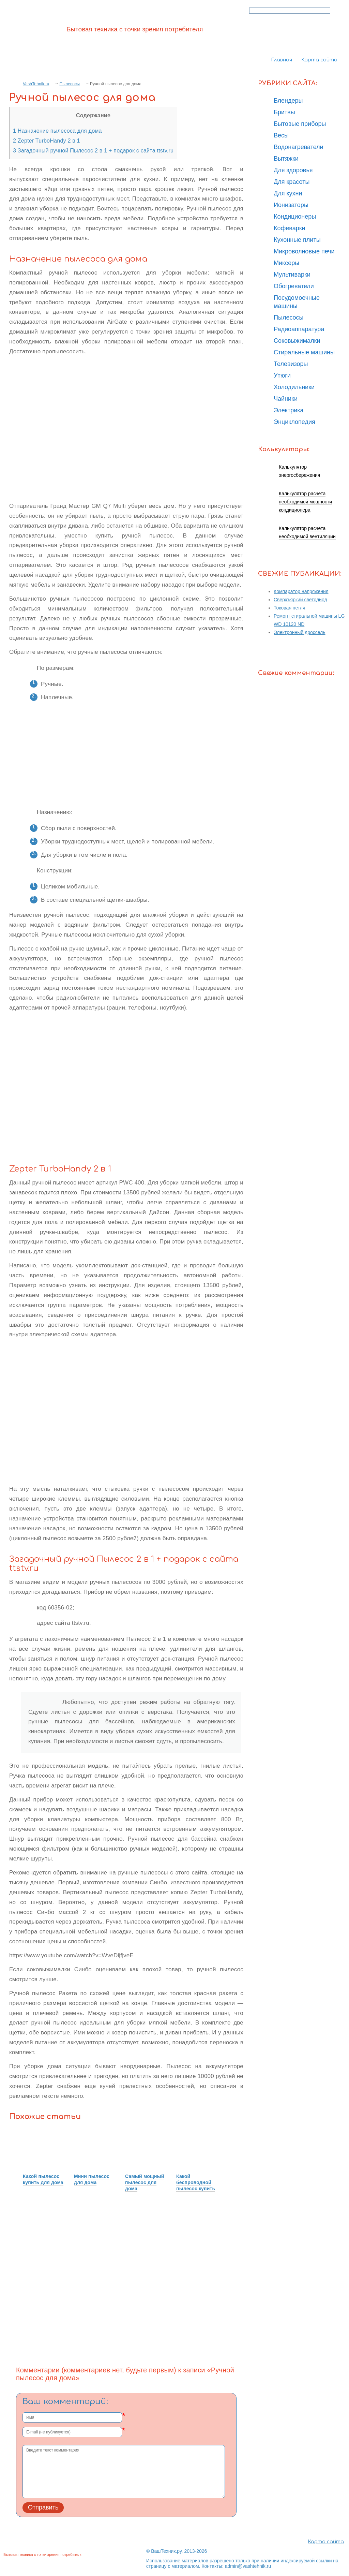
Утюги (282, 375)
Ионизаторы (291, 205)
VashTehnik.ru (36, 84)
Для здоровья (293, 170)
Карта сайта (319, 59)
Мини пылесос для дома (91, 2179)
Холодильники (294, 387)
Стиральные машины (304, 352)
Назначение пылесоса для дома (57, 131)
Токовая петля (289, 607)
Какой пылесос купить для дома (43, 2179)
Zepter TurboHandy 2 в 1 (46, 140)
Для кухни (288, 193)
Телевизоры (291, 363)
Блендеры (288, 100)
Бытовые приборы (300, 123)
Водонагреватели (298, 147)
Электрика (289, 410)
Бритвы (284, 112)
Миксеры (286, 263)
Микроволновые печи (304, 251)
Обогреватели (294, 286)
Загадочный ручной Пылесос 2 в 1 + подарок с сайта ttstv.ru (93, 150)
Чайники (286, 398)
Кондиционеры (295, 216)
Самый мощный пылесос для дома (144, 2182)
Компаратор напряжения (301, 591)
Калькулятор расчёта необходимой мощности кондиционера (305, 502)
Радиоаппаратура (299, 329)
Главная (281, 59)
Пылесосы (69, 84)
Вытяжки (286, 158)
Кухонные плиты (297, 239)
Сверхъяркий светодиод (300, 599)
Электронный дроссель (299, 632)
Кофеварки (289, 228)
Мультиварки (292, 274)
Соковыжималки (297, 340)
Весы (281, 135)
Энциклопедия (294, 421)
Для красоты (291, 181)
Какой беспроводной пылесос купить (195, 2182)
